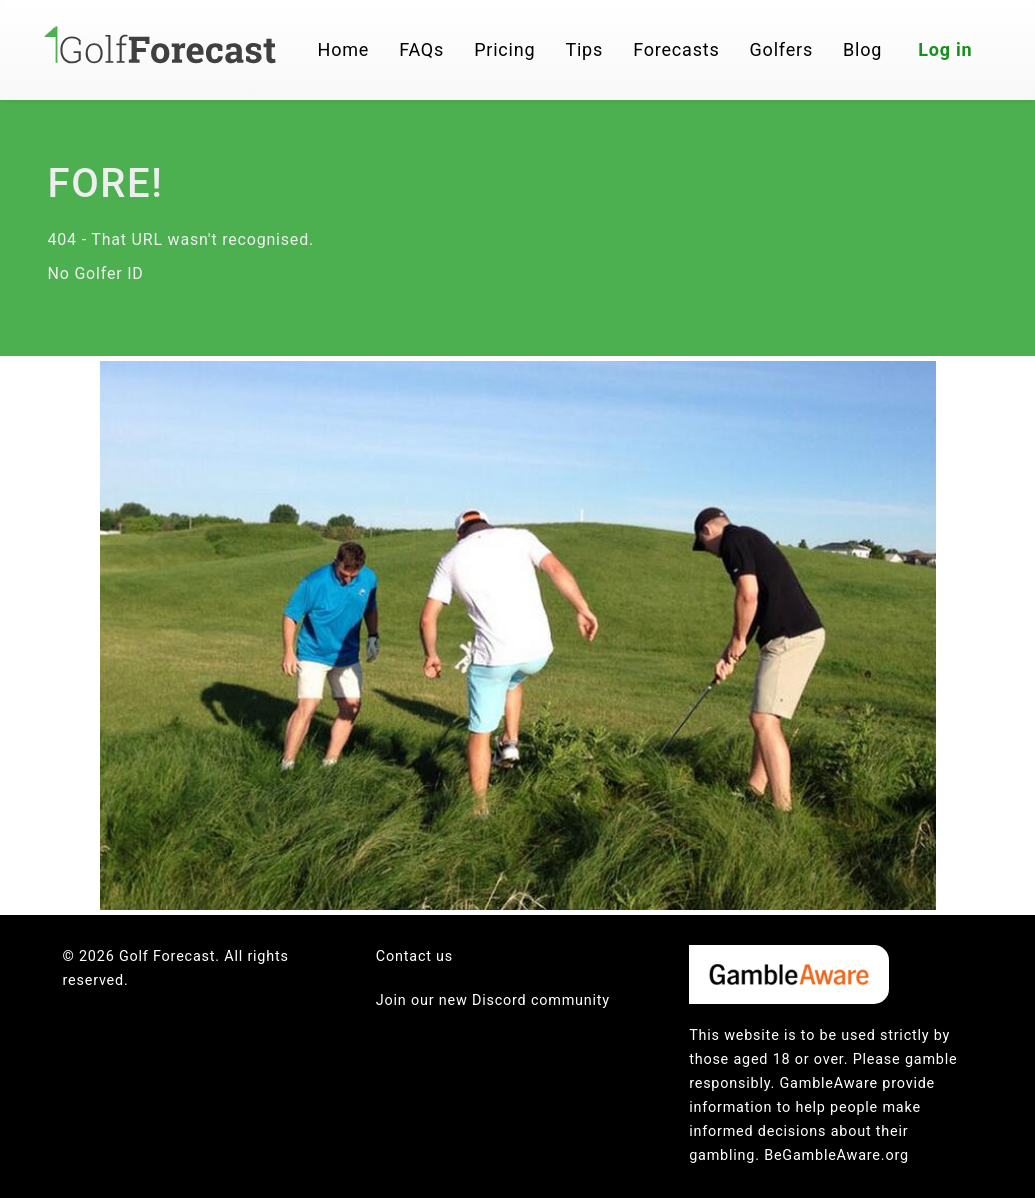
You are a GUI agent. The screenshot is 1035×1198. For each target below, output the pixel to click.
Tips (584, 49)
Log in (945, 49)
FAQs (421, 49)
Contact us (414, 956)
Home (344, 49)
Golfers (782, 49)
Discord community (541, 1000)
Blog (862, 49)
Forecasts (676, 49)
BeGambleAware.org (836, 1155)
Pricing (504, 49)
